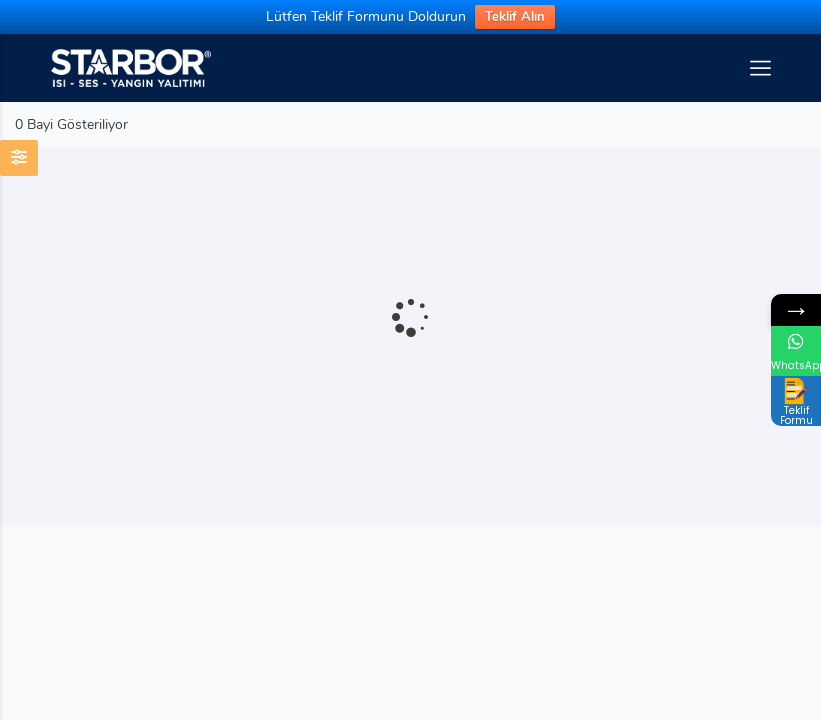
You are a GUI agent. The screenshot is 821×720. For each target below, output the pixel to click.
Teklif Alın (515, 17)
